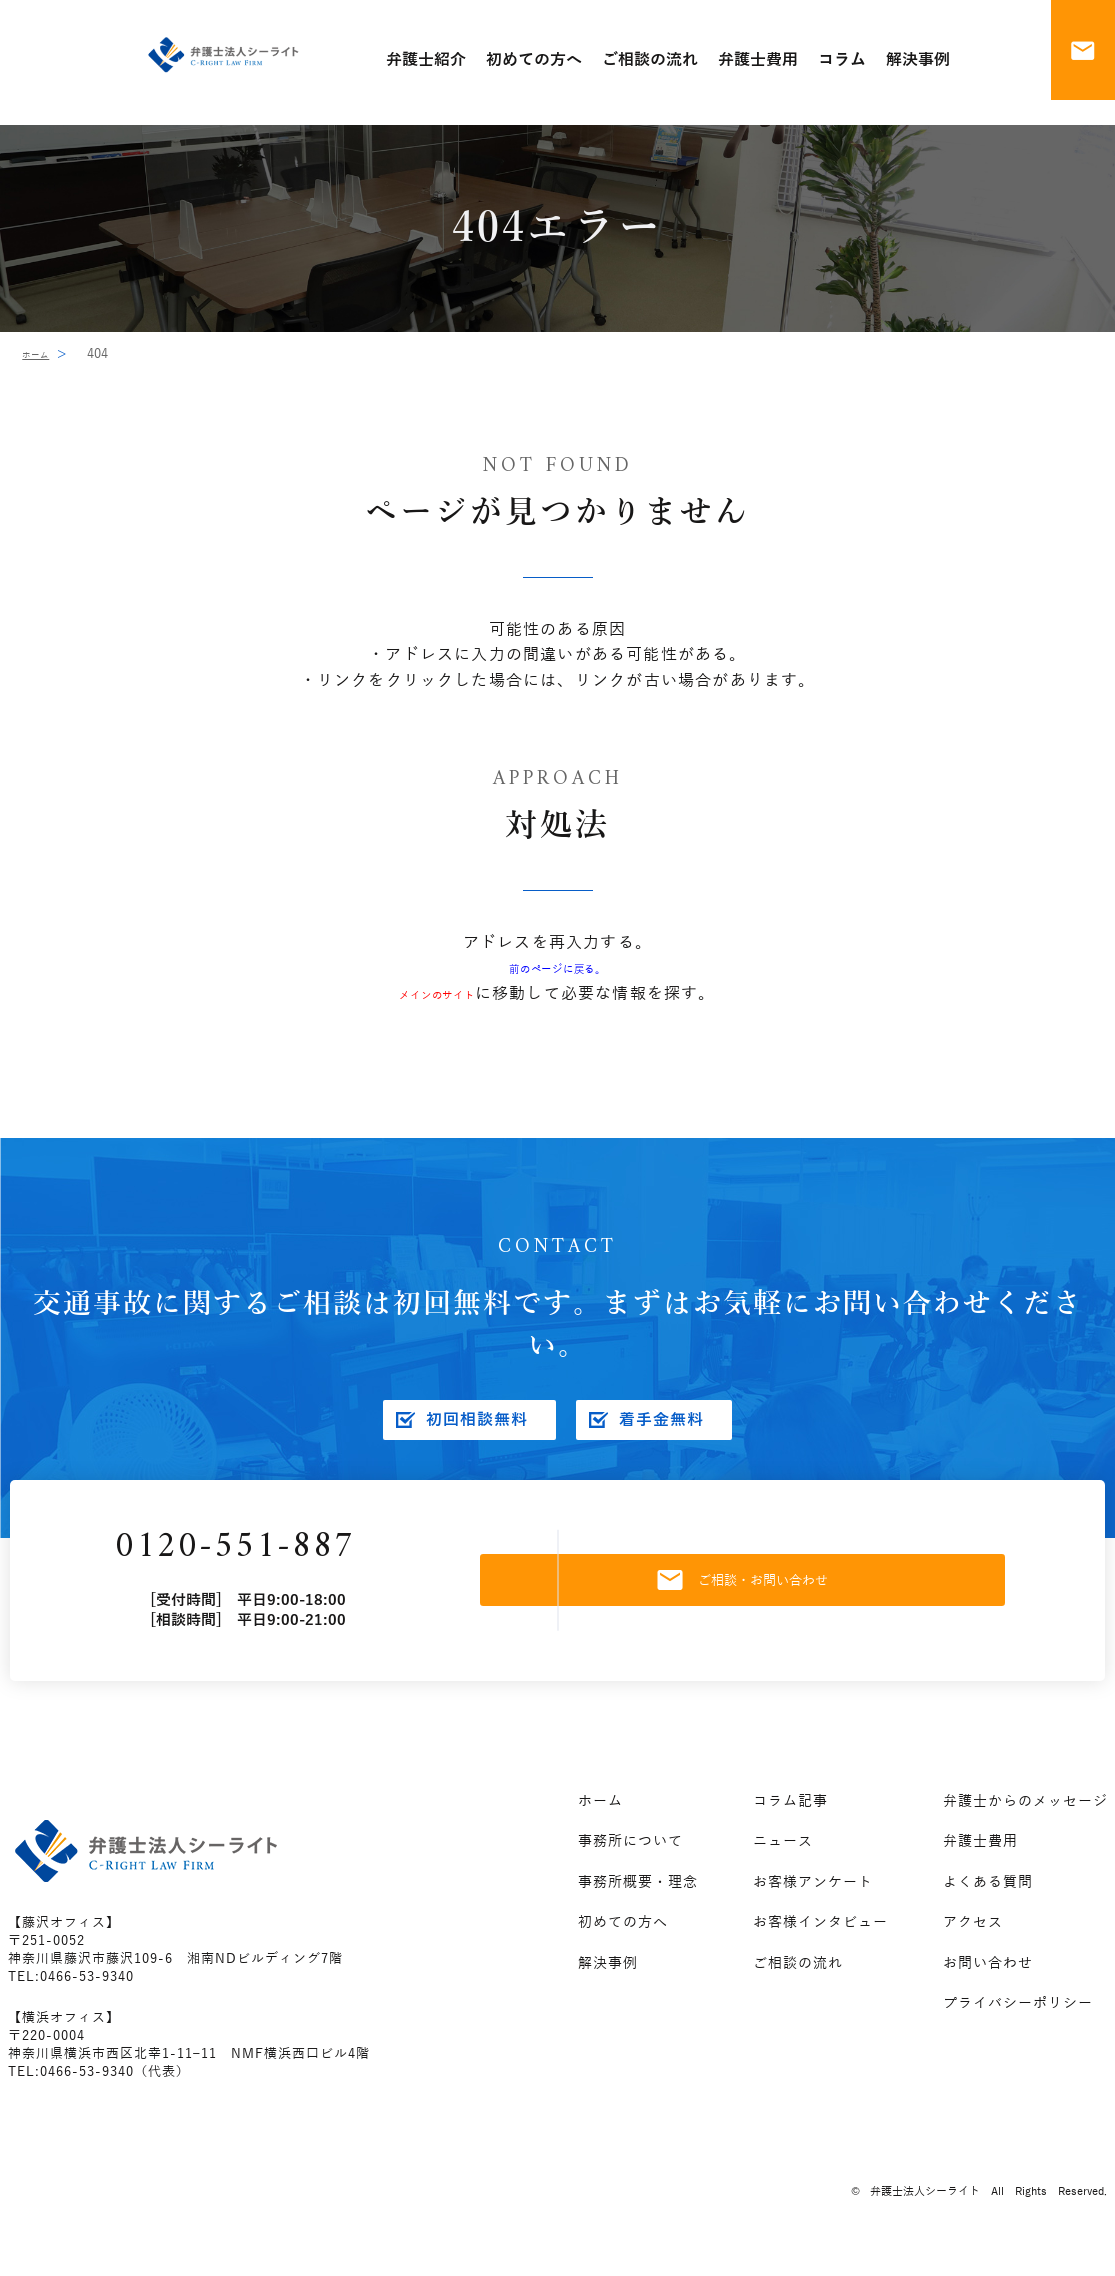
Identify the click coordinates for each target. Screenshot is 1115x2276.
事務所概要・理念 (638, 1901)
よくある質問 (988, 1901)
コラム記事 (790, 1820)
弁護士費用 (980, 1860)
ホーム (41, 354)
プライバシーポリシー (1018, 2022)
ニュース (783, 1860)
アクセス (973, 1941)
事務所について (630, 1860)
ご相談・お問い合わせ (789, 1590)
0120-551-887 (297, 1557)
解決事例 (608, 1982)
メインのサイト (437, 994)
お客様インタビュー (820, 1941)
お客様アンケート (813, 1901)
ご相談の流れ (798, 1982)
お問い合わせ (988, 1982)
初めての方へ (623, 1941)
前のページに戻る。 (557, 968)
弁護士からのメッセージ (1025, 1820)
